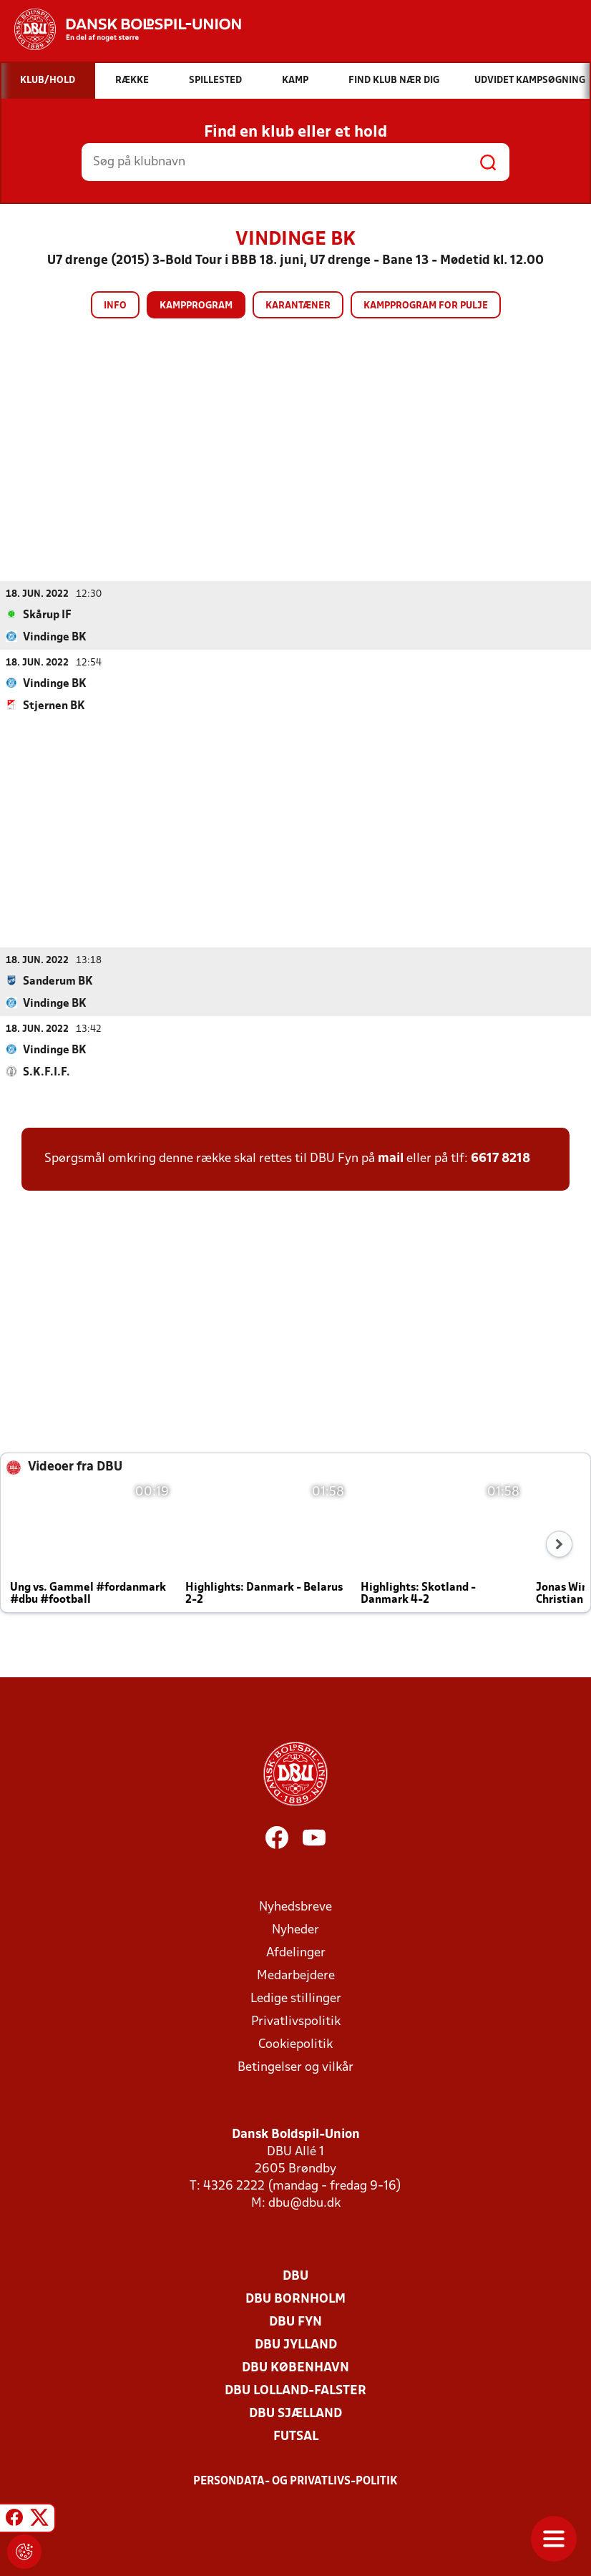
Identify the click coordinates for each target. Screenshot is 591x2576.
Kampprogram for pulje (425, 306)
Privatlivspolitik (296, 2021)
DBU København (295, 2367)
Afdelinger (296, 1952)
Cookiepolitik (295, 2044)
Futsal (295, 2436)
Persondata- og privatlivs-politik (295, 2481)
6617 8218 (500, 1158)
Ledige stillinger (295, 1998)
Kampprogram (196, 306)
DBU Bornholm (295, 2299)
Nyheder (295, 1929)
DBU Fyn (295, 2322)
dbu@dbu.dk (304, 2203)
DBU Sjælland (295, 2413)
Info (115, 306)
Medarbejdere (296, 1975)
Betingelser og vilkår (295, 2067)
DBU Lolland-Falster (295, 2390)
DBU (295, 2276)
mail (391, 1158)
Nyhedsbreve (295, 1907)
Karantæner (298, 306)
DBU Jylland (296, 2344)
